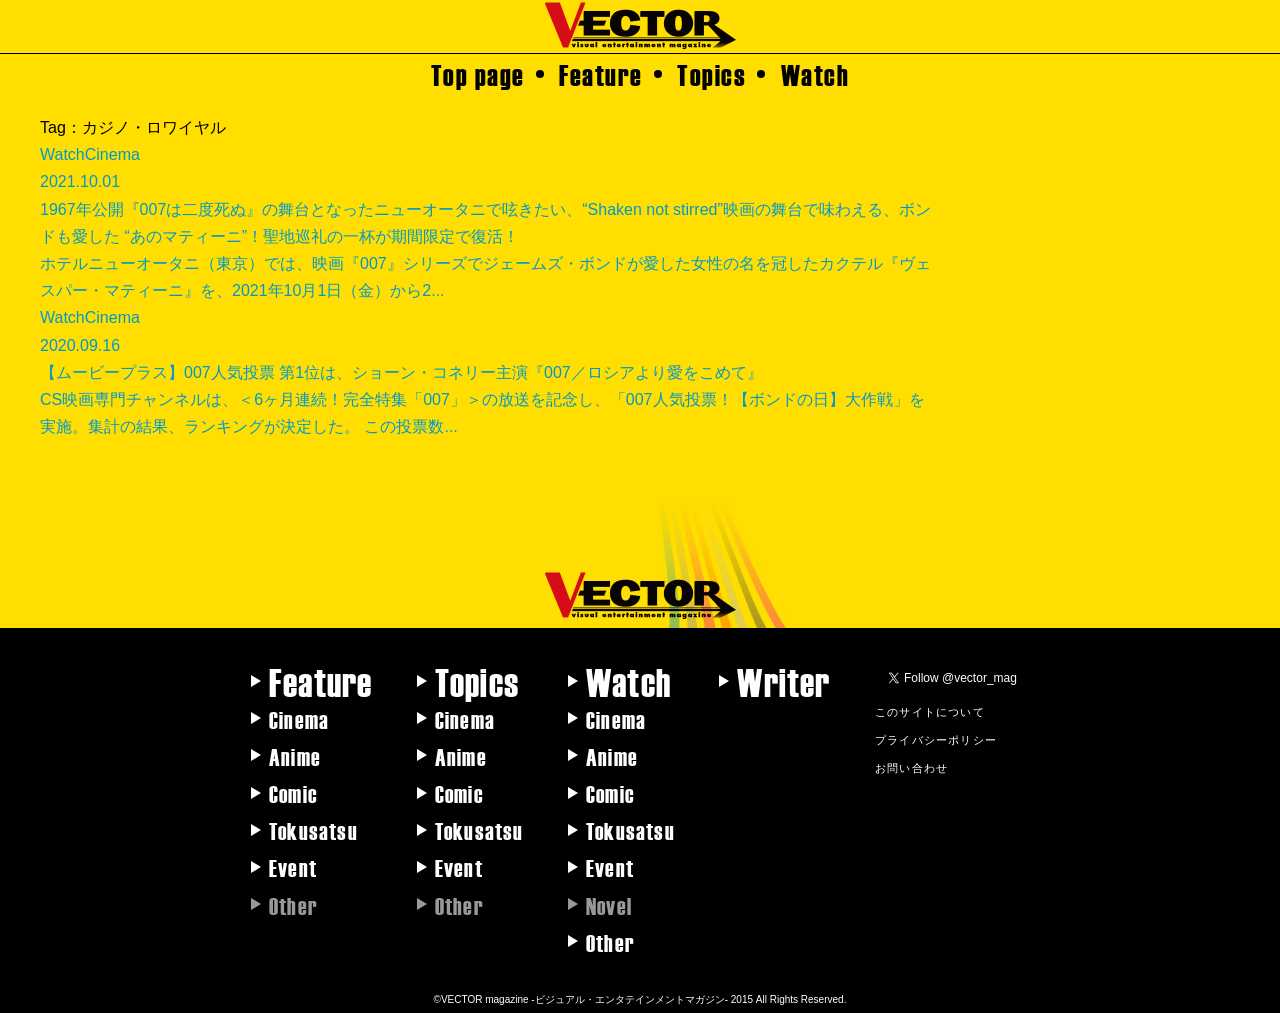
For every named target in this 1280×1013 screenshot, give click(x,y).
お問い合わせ (911, 767)
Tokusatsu (313, 830)
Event (293, 867)
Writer (783, 681)
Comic (293, 793)
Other (610, 942)
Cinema (299, 719)
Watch (815, 74)
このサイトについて (930, 711)
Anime (295, 756)
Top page (478, 74)
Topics (711, 74)
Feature (601, 74)
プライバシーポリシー (936, 739)
